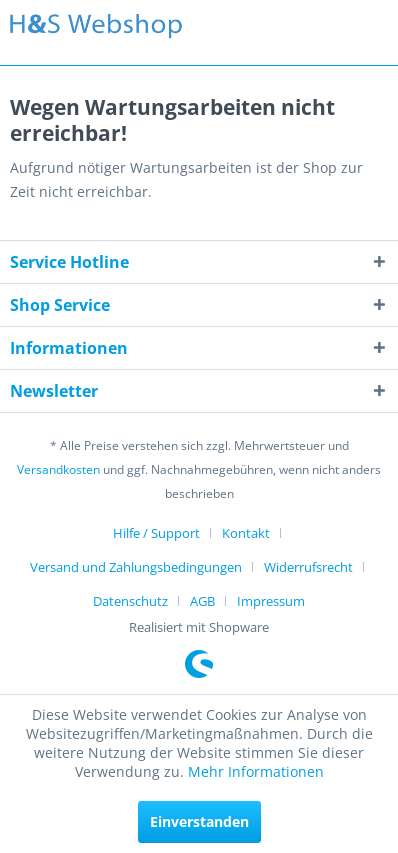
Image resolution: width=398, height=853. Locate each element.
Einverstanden (199, 821)
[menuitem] (164, 533)
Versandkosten (58, 469)
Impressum (271, 601)
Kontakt (246, 533)
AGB (202, 601)
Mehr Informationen (256, 771)
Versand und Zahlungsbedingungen (136, 567)
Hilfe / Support (156, 533)
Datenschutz (130, 601)
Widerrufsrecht (308, 567)
